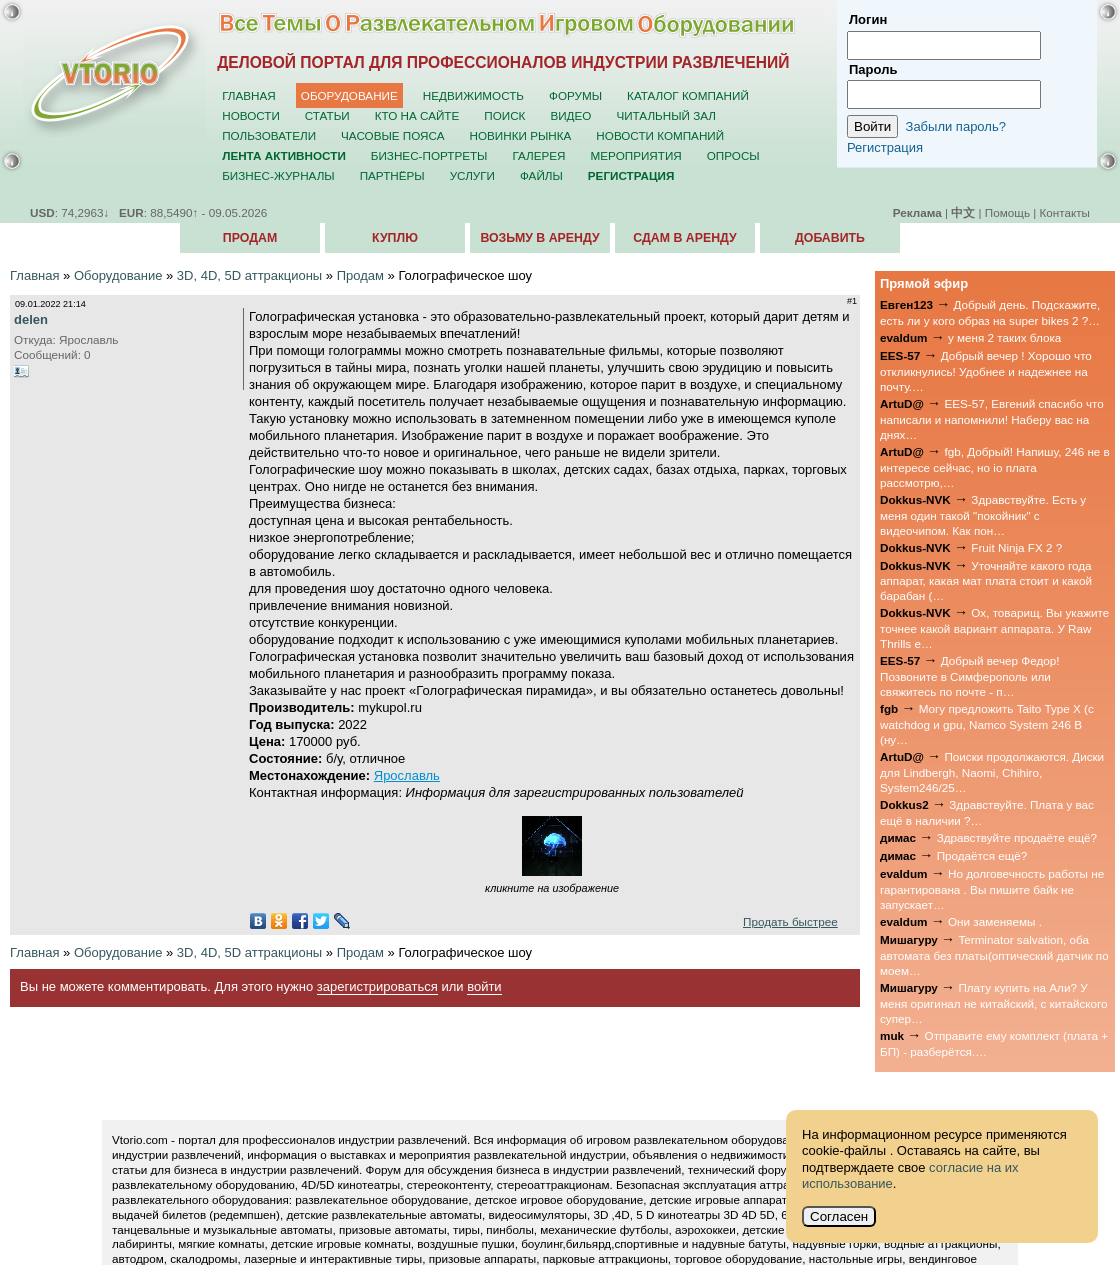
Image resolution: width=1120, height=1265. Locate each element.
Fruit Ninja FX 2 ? (1016, 547)
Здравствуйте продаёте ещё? (1017, 837)
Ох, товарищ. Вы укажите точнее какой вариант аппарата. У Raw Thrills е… (994, 628)
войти (484, 986)
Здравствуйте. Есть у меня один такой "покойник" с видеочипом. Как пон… (983, 515)
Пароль (873, 69)
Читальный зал (666, 115)
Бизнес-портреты (429, 155)
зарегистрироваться (377, 986)
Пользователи (269, 135)
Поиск (504, 115)
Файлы (541, 175)
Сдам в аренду (684, 238)
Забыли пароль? (956, 126)
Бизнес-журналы (278, 175)
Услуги (472, 175)
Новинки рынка (521, 135)
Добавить (830, 238)
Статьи (327, 115)
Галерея (538, 155)
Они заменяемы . (995, 921)
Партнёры (392, 175)
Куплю (395, 238)
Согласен (839, 1216)
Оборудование (349, 95)
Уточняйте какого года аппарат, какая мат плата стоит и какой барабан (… (986, 581)
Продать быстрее (790, 921)
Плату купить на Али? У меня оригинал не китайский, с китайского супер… (994, 1003)
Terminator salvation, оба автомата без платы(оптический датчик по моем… (994, 955)
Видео (570, 115)
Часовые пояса (392, 135)
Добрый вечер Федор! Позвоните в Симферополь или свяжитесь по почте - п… (969, 676)
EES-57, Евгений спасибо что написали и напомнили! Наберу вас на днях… (992, 419)
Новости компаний (660, 135)
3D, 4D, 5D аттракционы (249, 275)
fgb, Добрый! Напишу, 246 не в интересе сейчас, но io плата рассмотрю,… (995, 467)
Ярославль (407, 775)
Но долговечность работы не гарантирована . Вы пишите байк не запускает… (992, 889)
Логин (868, 19)
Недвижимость (473, 95)
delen (31, 319)
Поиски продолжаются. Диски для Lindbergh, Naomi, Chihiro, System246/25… (992, 772)
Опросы (733, 155)
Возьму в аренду (539, 238)
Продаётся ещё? (982, 855)
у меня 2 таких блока (1004, 337)
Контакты (1065, 212)
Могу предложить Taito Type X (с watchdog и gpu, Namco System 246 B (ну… (987, 724)
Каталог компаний (688, 95)
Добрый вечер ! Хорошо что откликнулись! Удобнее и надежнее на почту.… (986, 371)
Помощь (1007, 212)
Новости (251, 115)
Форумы (575, 95)
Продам (250, 238)
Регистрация (885, 147)
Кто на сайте (417, 115)
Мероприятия (636, 155)
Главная (249, 95)
